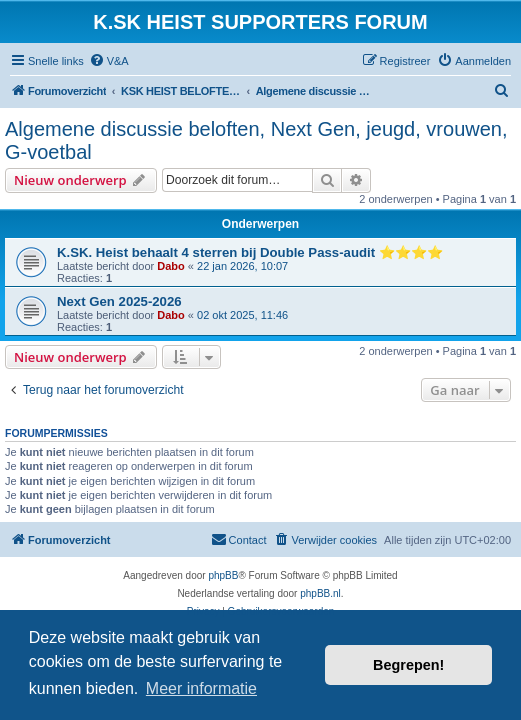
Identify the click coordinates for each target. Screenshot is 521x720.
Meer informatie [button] (201, 688)
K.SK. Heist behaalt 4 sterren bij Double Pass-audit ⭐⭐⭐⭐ (250, 252)
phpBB (223, 575)
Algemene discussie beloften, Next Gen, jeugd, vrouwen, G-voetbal (256, 140)
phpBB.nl (320, 593)
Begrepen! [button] (408, 665)
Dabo (171, 266)
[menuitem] (109, 61)
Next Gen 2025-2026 (119, 301)
